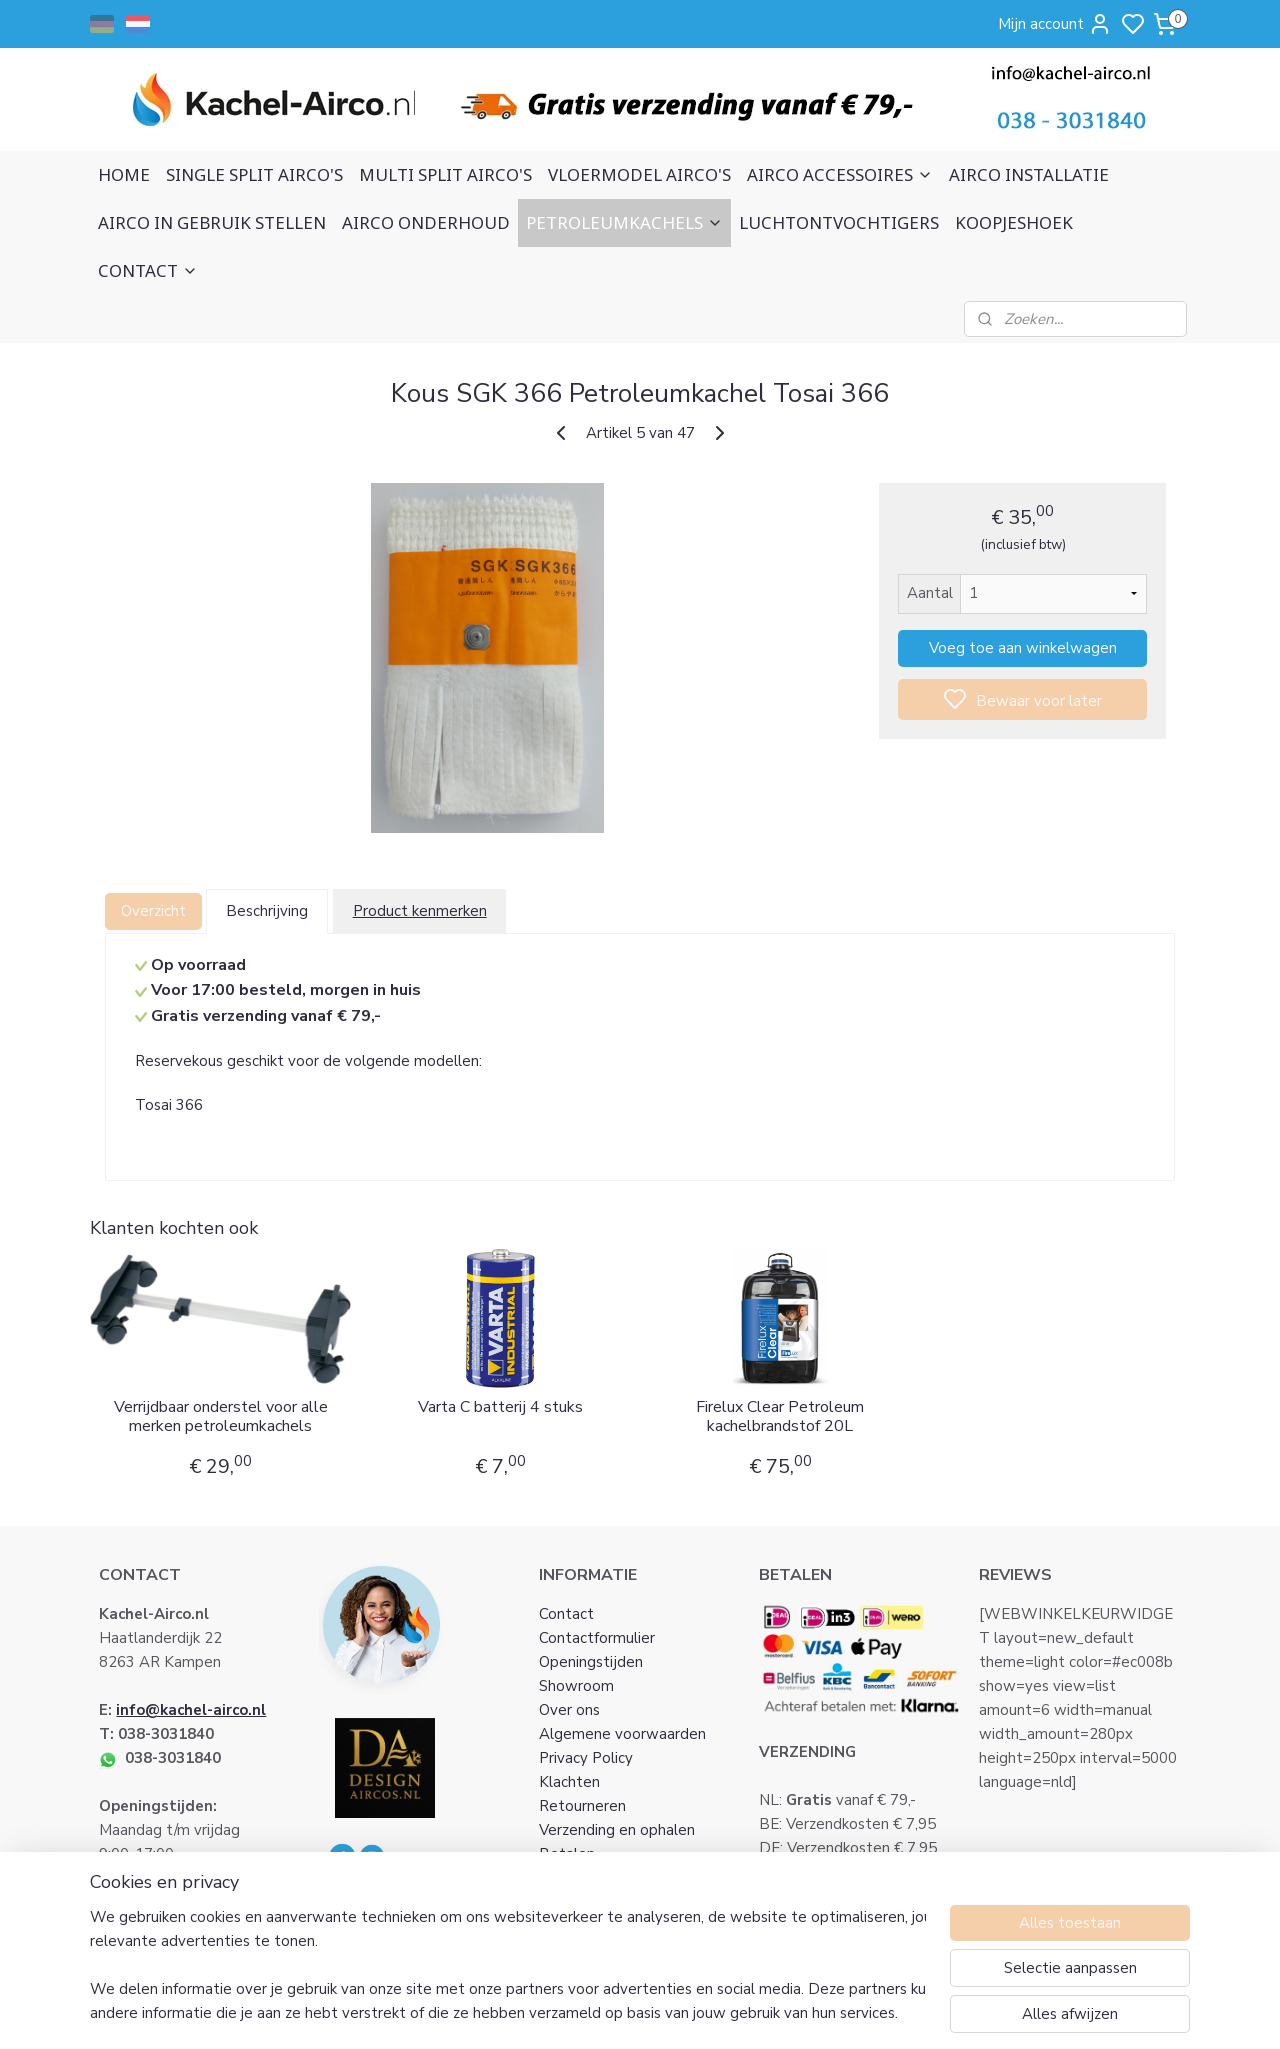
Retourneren (582, 1806)
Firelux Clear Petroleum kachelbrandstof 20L (780, 1417)
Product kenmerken (419, 911)
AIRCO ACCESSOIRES (840, 174)
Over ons (569, 1710)
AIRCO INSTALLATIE (1029, 174)
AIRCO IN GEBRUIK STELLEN (212, 222)
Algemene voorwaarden (622, 1734)
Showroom (576, 1686)
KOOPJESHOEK (1014, 222)
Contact (566, 1614)
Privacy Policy (586, 1758)
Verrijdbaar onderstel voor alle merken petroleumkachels (220, 1417)
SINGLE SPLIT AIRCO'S (254, 174)
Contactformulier (597, 1638)
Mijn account (1055, 24)
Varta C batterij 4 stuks (500, 1407)
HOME (124, 174)
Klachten (569, 1782)
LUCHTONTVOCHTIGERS (839, 222)
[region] (508, 1965)
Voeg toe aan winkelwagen (1022, 648)
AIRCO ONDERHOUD (426, 222)
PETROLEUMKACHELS (624, 222)
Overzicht (153, 911)
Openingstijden (591, 1662)
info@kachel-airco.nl (191, 1710)
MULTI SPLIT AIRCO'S (445, 174)
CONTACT (148, 270)
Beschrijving (267, 911)
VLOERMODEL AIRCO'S (639, 174)
